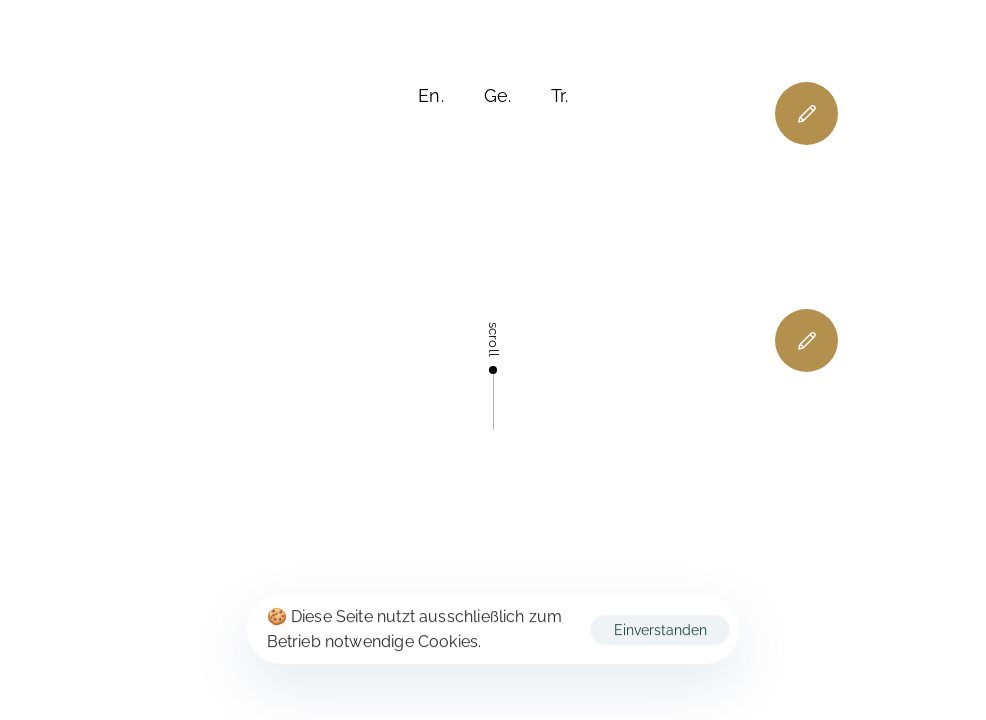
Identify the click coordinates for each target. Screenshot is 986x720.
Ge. (498, 95)
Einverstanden (660, 630)
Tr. (559, 95)
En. (431, 95)
